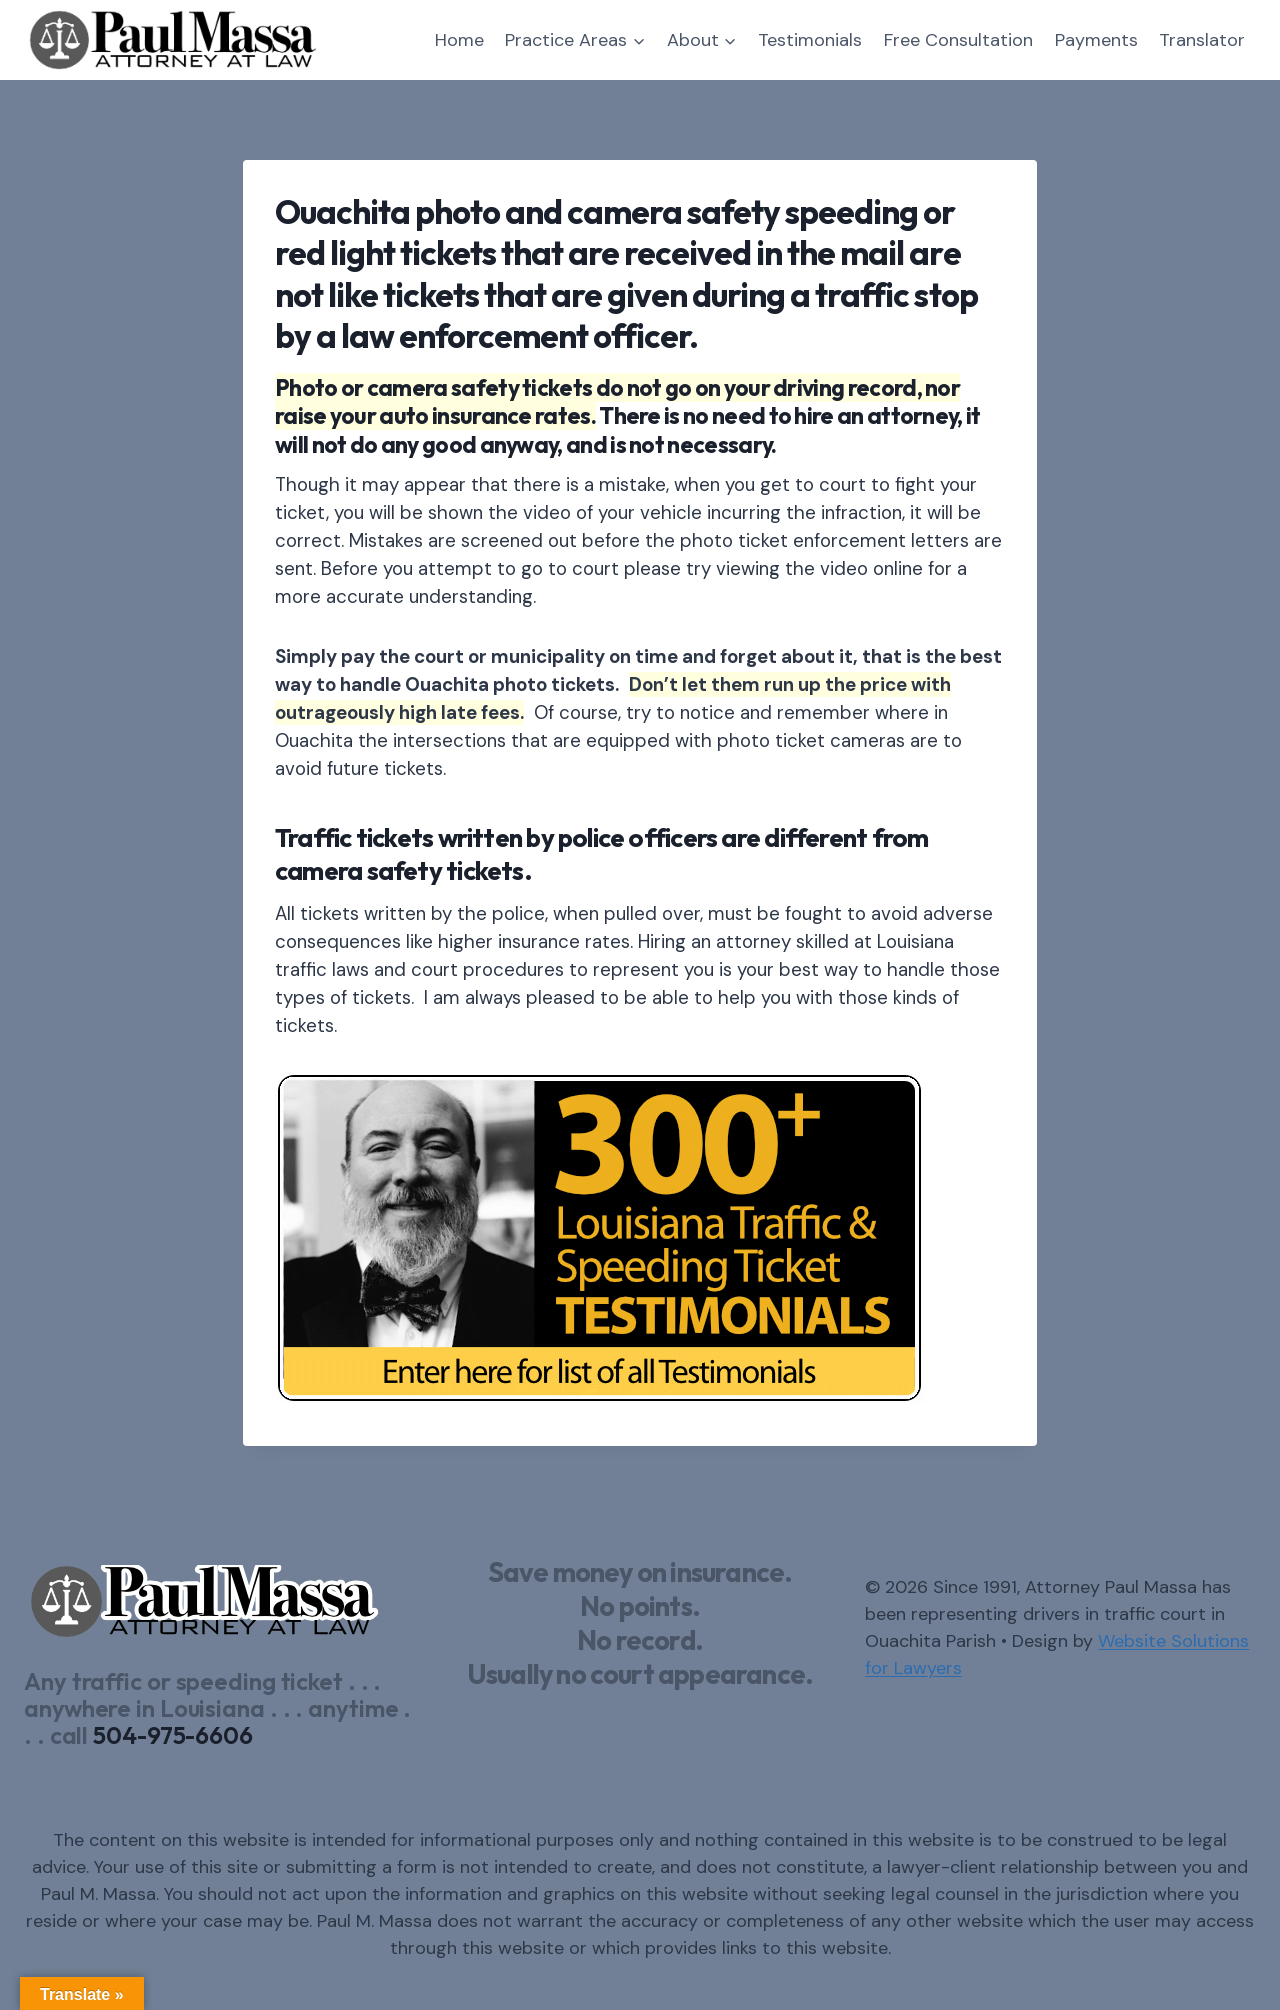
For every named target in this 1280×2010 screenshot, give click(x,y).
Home (459, 40)
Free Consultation (958, 40)
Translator (1202, 40)
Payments (1096, 40)
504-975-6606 (173, 1735)
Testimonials (810, 40)
